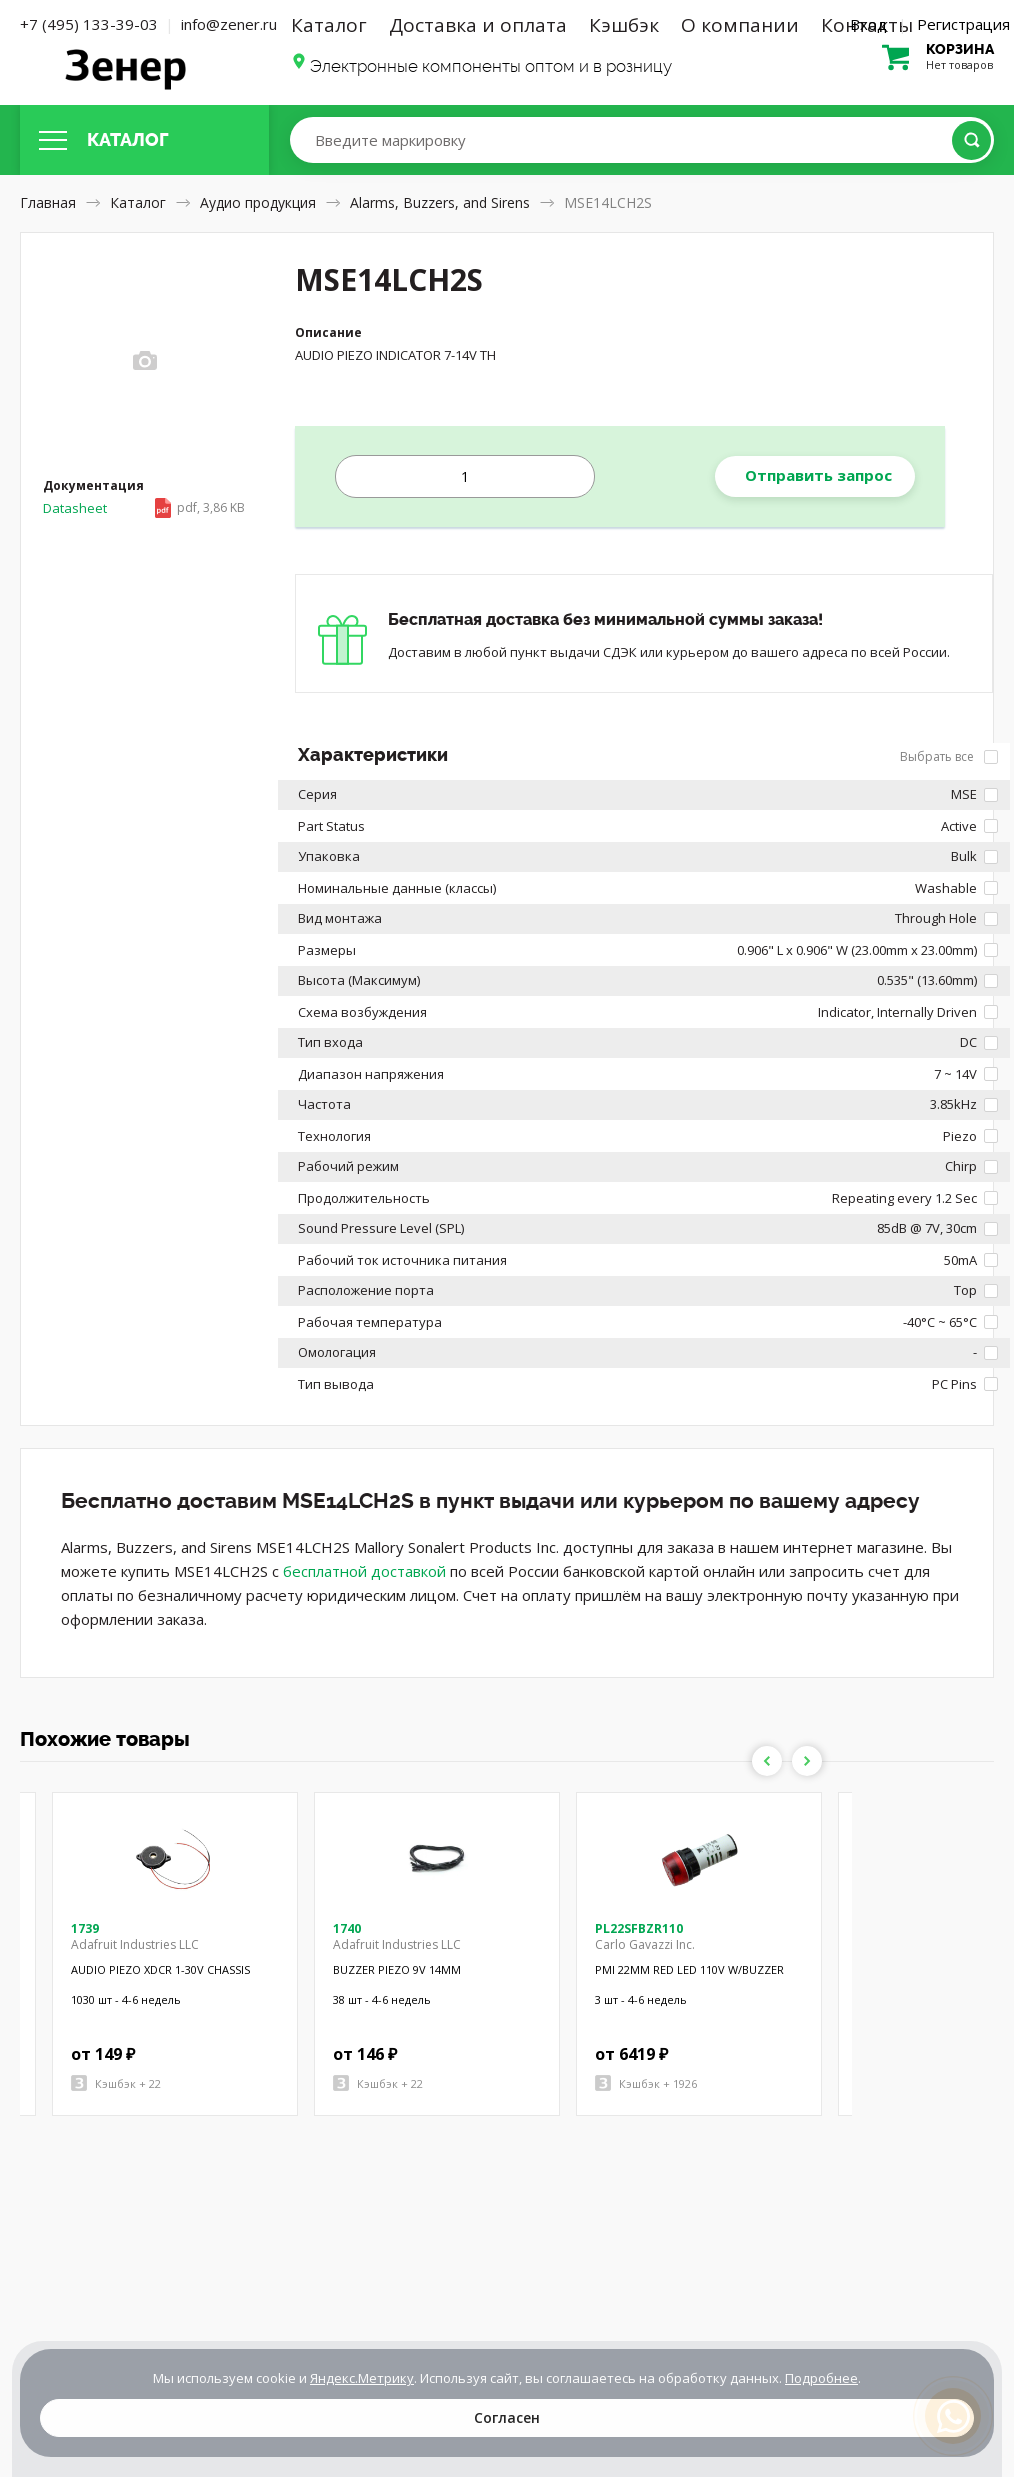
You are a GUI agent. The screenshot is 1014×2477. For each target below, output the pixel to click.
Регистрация (963, 24)
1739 (85, 1928)
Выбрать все (949, 756)
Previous (767, 1761)
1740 (347, 1928)
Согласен (507, 2417)
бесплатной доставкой (364, 1571)
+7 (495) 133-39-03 (89, 24)
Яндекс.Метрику (362, 2378)
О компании (740, 25)
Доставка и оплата (478, 25)
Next (807, 1761)
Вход (868, 24)
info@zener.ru (229, 24)
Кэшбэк (624, 25)
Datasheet (144, 508)
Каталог (329, 25)
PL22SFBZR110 (639, 1928)
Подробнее (821, 2378)
